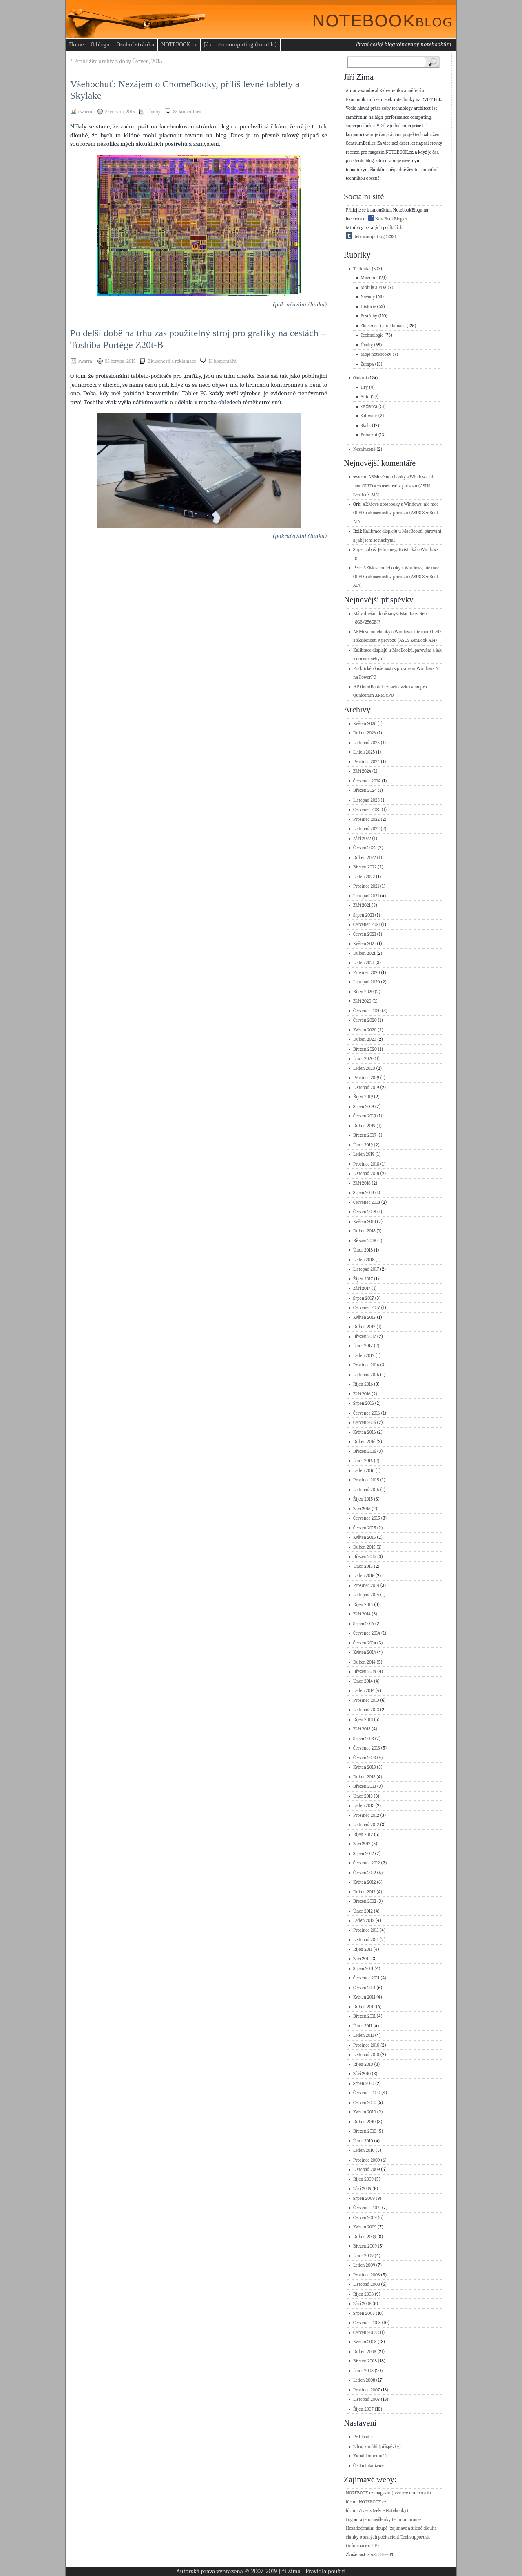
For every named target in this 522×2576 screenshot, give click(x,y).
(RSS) (390, 236)
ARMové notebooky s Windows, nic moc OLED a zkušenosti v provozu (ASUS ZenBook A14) (394, 485)
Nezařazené (364, 449)
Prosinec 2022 (366, 819)
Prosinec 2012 (366, 1815)
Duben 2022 (364, 857)
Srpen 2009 (364, 2198)
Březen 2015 (364, 1556)
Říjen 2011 (362, 1949)
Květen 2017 (364, 1317)
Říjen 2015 (363, 1499)
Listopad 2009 (366, 2169)
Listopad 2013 (366, 1709)
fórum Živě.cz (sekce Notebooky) (377, 2510)
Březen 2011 (364, 2016)
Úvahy (153, 112)
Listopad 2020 (366, 982)
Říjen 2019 (363, 1097)
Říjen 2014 (363, 1604)
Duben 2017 (364, 1326)
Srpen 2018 (363, 1192)
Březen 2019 (364, 1135)
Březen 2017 (364, 1336)
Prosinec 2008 (366, 2275)
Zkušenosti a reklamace (172, 361)
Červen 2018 (364, 1211)
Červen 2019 (364, 1116)
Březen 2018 (364, 1240)
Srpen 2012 (363, 1853)
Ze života (369, 406)
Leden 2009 (364, 2265)
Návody (368, 297)
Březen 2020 (365, 1049)
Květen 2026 (364, 723)
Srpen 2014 (363, 1623)
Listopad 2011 (365, 1939)
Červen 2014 (364, 1643)
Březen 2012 (364, 1901)
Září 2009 (362, 2188)
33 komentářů (187, 112)
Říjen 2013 (363, 1719)
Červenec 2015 (366, 1518)
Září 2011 (361, 1958)
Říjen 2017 (363, 1279)
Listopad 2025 (366, 742)
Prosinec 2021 (366, 886)
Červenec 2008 (367, 2322)
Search (435, 62)
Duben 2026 (364, 733)
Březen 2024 (365, 790)
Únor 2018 (363, 1250)
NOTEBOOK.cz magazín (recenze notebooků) (388, 2493)
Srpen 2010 (363, 2083)
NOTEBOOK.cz (179, 44)
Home (76, 44)
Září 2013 (361, 1729)
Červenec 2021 (366, 924)
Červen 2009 (365, 2217)
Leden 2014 (363, 1690)
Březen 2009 (365, 2246)
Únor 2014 (363, 1681)
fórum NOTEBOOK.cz (366, 2502)
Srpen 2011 (363, 1968)
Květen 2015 (364, 1537)
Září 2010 (362, 2073)
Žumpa (367, 364)
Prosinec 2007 (366, 2390)
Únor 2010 (363, 2141)
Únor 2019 (363, 1145)
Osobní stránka (135, 44)
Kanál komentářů (370, 2456)
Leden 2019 (363, 1154)
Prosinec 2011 (365, 1930)
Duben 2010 (364, 2121)
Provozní (369, 435)
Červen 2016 (364, 1422)
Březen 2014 (364, 1671)
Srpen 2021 (363, 915)
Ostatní (360, 378)
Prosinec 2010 (366, 2045)
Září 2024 (362, 771)
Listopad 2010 (366, 2054)
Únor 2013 (363, 1796)
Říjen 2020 (363, 991)
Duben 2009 (364, 2236)
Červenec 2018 (366, 1202)
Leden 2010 (363, 2150)
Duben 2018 (364, 1231)
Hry (364, 387)
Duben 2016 (364, 1441)
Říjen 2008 (363, 2294)
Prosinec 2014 (366, 1585)
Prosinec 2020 (366, 972)
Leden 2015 (363, 1575)
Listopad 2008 (366, 2284)
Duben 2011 (364, 2007)
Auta (365, 396)
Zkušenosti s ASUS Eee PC (370, 2554)
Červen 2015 (364, 1528)
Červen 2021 (364, 934)
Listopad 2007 (366, 2399)
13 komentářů (222, 361)
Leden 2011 (363, 2035)
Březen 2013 (364, 1786)
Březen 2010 (364, 2131)
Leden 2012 (363, 1920)
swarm (359, 477)
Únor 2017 (363, 1346)
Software (369, 416)
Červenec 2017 (366, 1307)
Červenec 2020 (367, 1011)
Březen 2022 (364, 867)
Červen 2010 (364, 2102)
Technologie (372, 335)
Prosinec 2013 (366, 1700)
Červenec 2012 (366, 1863)
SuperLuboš (364, 549)
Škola (366, 425)
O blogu (100, 44)
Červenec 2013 (366, 1748)
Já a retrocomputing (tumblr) (240, 44)
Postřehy (369, 316)
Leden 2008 (364, 2380)
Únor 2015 (363, 1566)
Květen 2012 (364, 1882)
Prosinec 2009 (366, 2160)
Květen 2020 (364, 1030)
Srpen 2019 (363, 1106)
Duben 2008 (364, 2351)
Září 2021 (362, 905)
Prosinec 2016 (366, 1365)
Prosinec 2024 (366, 762)
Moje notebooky (376, 354)
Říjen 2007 (363, 2409)
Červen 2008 (365, 2332)
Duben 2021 (364, 953)
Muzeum (369, 277)
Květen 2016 (364, 1432)
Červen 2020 (365, 1020)
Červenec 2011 (366, 1978)
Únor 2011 (362, 2026)
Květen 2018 (364, 1221)
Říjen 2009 (363, 2179)
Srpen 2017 (363, 1298)
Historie (368, 306)
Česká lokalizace (368, 2465)
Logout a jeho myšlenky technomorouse (383, 2519)
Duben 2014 (364, 1662)
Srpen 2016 (363, 1403)
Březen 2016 (364, 1451)
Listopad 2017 (366, 1269)
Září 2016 (362, 1394)
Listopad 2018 (366, 1173)
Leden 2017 (363, 1355)
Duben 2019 (364, 1125)
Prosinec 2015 (366, 1480)
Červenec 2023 (366, 809)
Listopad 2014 (366, 1595)
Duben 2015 (364, 1547)
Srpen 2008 (364, 2313)
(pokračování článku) (300, 304)
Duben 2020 (364, 1039)
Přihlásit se (363, 2436)
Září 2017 (362, 1288)
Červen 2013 (364, 1758)
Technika (362, 268)
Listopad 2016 (366, 1374)
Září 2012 (362, 1844)
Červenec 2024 (366, 781)
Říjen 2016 (363, 1384)
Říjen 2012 (363, 1834)
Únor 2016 (363, 1460)
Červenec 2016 (366, 1413)
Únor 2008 (363, 2370)
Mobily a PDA (374, 287)
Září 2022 (362, 838)
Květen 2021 (364, 943)
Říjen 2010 (363, 2064)
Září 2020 (362, 1001)
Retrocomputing (365, 236)
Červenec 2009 (367, 2207)
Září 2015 (362, 1509)
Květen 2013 (364, 1767)
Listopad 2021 (366, 896)
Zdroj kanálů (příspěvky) (377, 2446)
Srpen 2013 (363, 1738)
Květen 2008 (364, 2342)
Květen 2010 (364, 2112)
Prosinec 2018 (366, 1164)
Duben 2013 (364, 1777)
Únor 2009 (363, 2256)
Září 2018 (362, 1183)
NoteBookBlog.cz (387, 219)
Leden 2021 (363, 962)
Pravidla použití (325, 2571)
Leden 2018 (363, 1260)
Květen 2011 (364, 1997)
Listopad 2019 (366, 1087)
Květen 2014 (364, 1652)
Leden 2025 (364, 752)
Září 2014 (362, 1614)
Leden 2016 (363, 1470)
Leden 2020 (364, 1068)
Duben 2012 (364, 1892)
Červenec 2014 (366, 1633)
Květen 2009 (364, 2227)
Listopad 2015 (366, 1489)
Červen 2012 (364, 1872)
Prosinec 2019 (366, 1077)
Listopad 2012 (366, 1824)
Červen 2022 (364, 848)
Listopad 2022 (366, 828)
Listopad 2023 (366, 800)
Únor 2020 (363, 1058)
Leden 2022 (364, 876)
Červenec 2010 (366, 2093)
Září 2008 (362, 2303)
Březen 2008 (365, 2361)
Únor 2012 (363, 1911)
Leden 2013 (363, 1805)
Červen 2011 (364, 1987)
